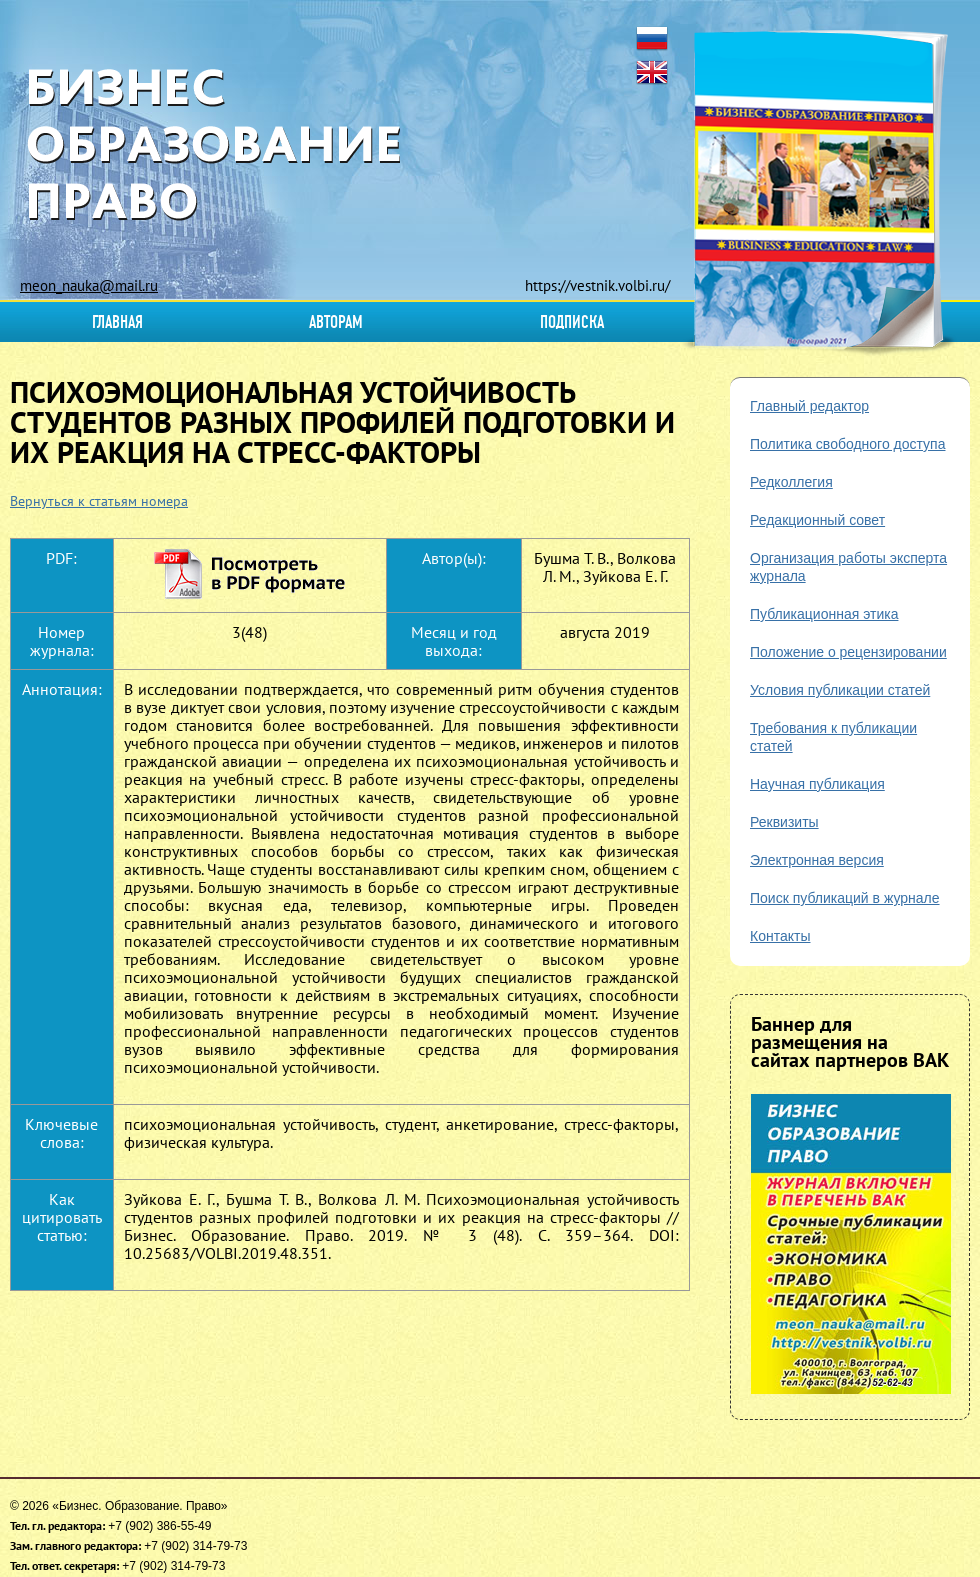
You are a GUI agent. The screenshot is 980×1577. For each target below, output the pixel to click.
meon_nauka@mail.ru (89, 285)
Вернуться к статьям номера (99, 501)
